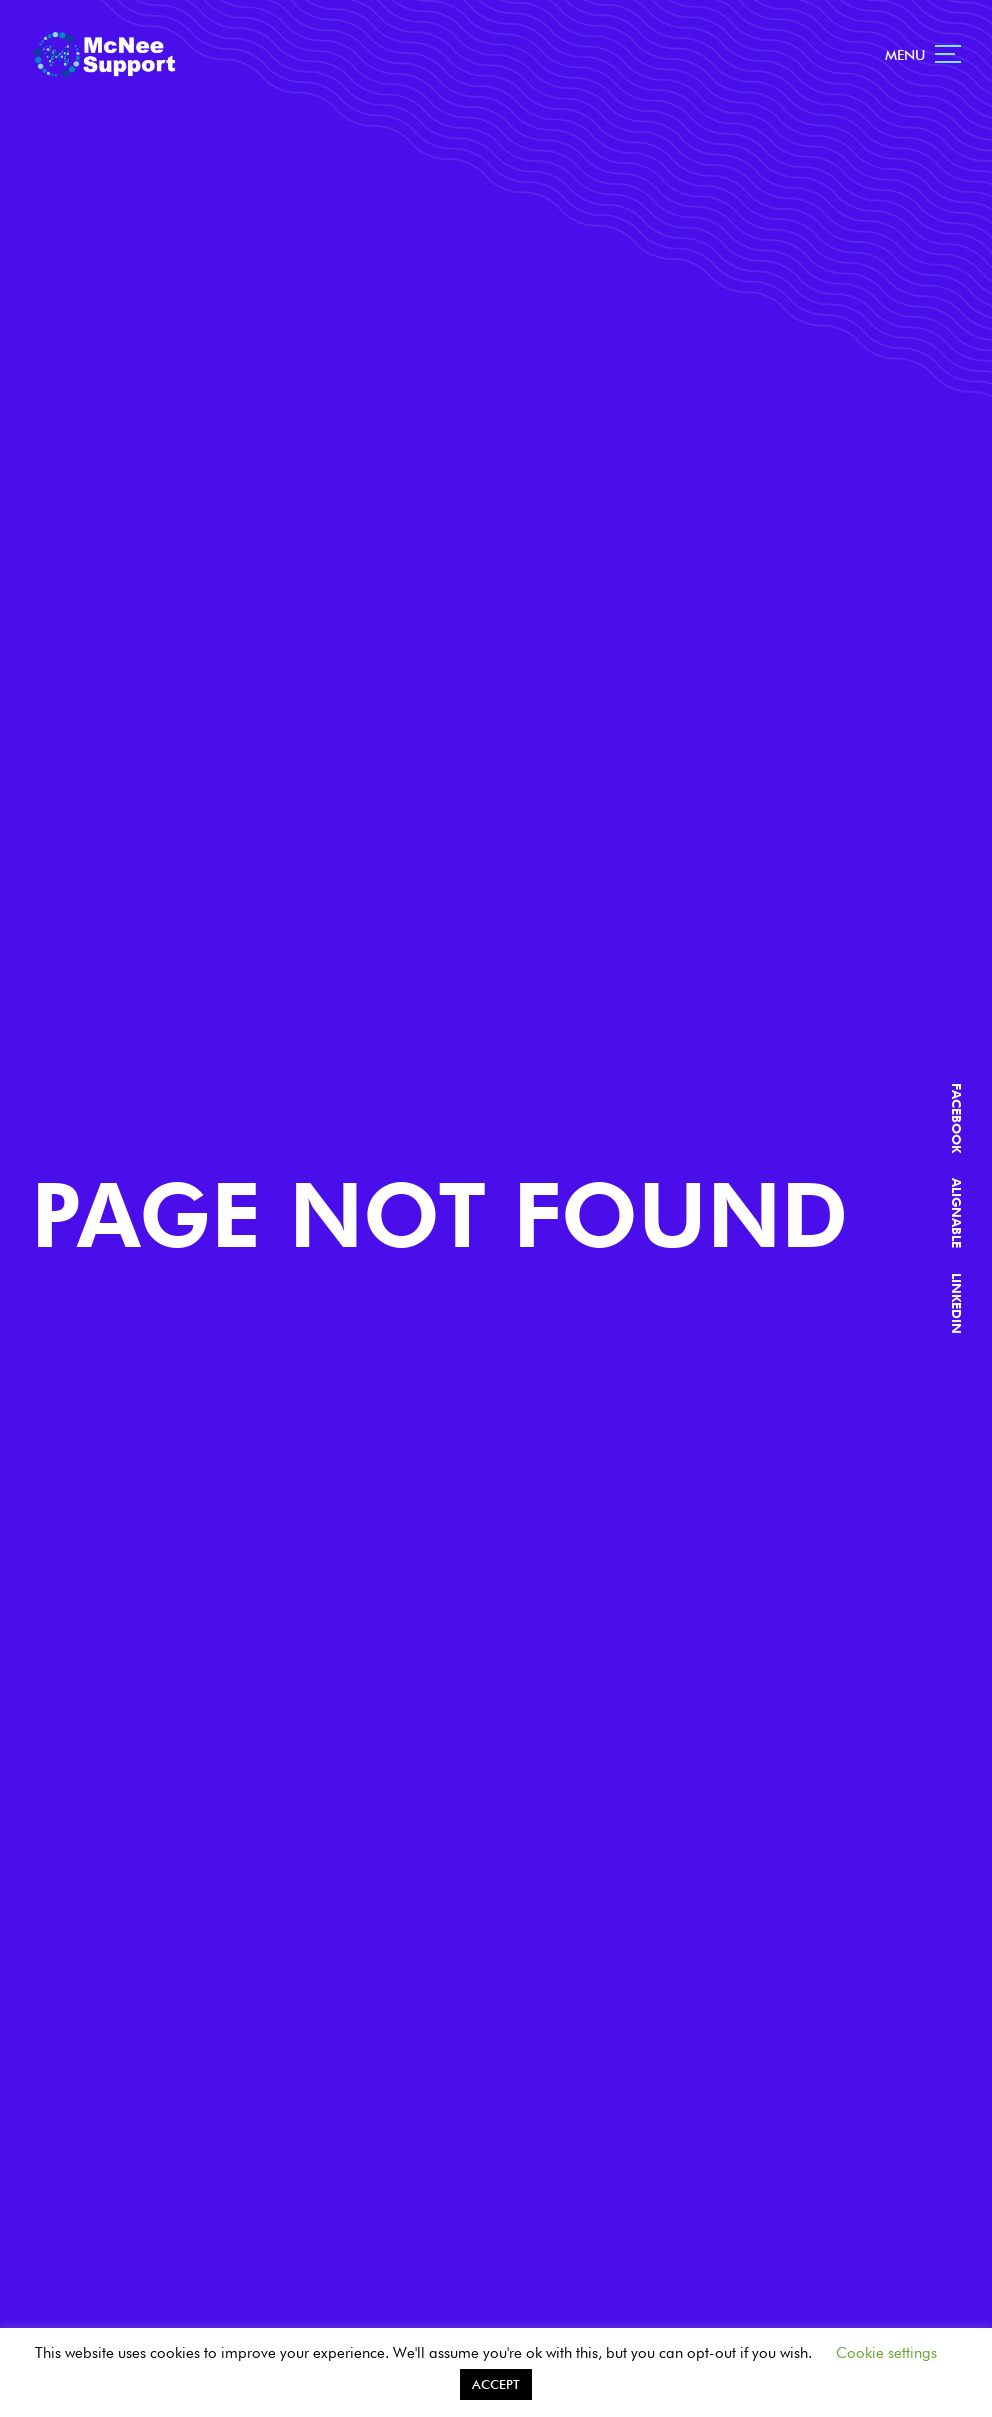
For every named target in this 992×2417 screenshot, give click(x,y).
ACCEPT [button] (496, 2384)
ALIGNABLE (956, 1214)
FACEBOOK (956, 1119)
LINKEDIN (956, 1304)
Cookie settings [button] (886, 2353)
